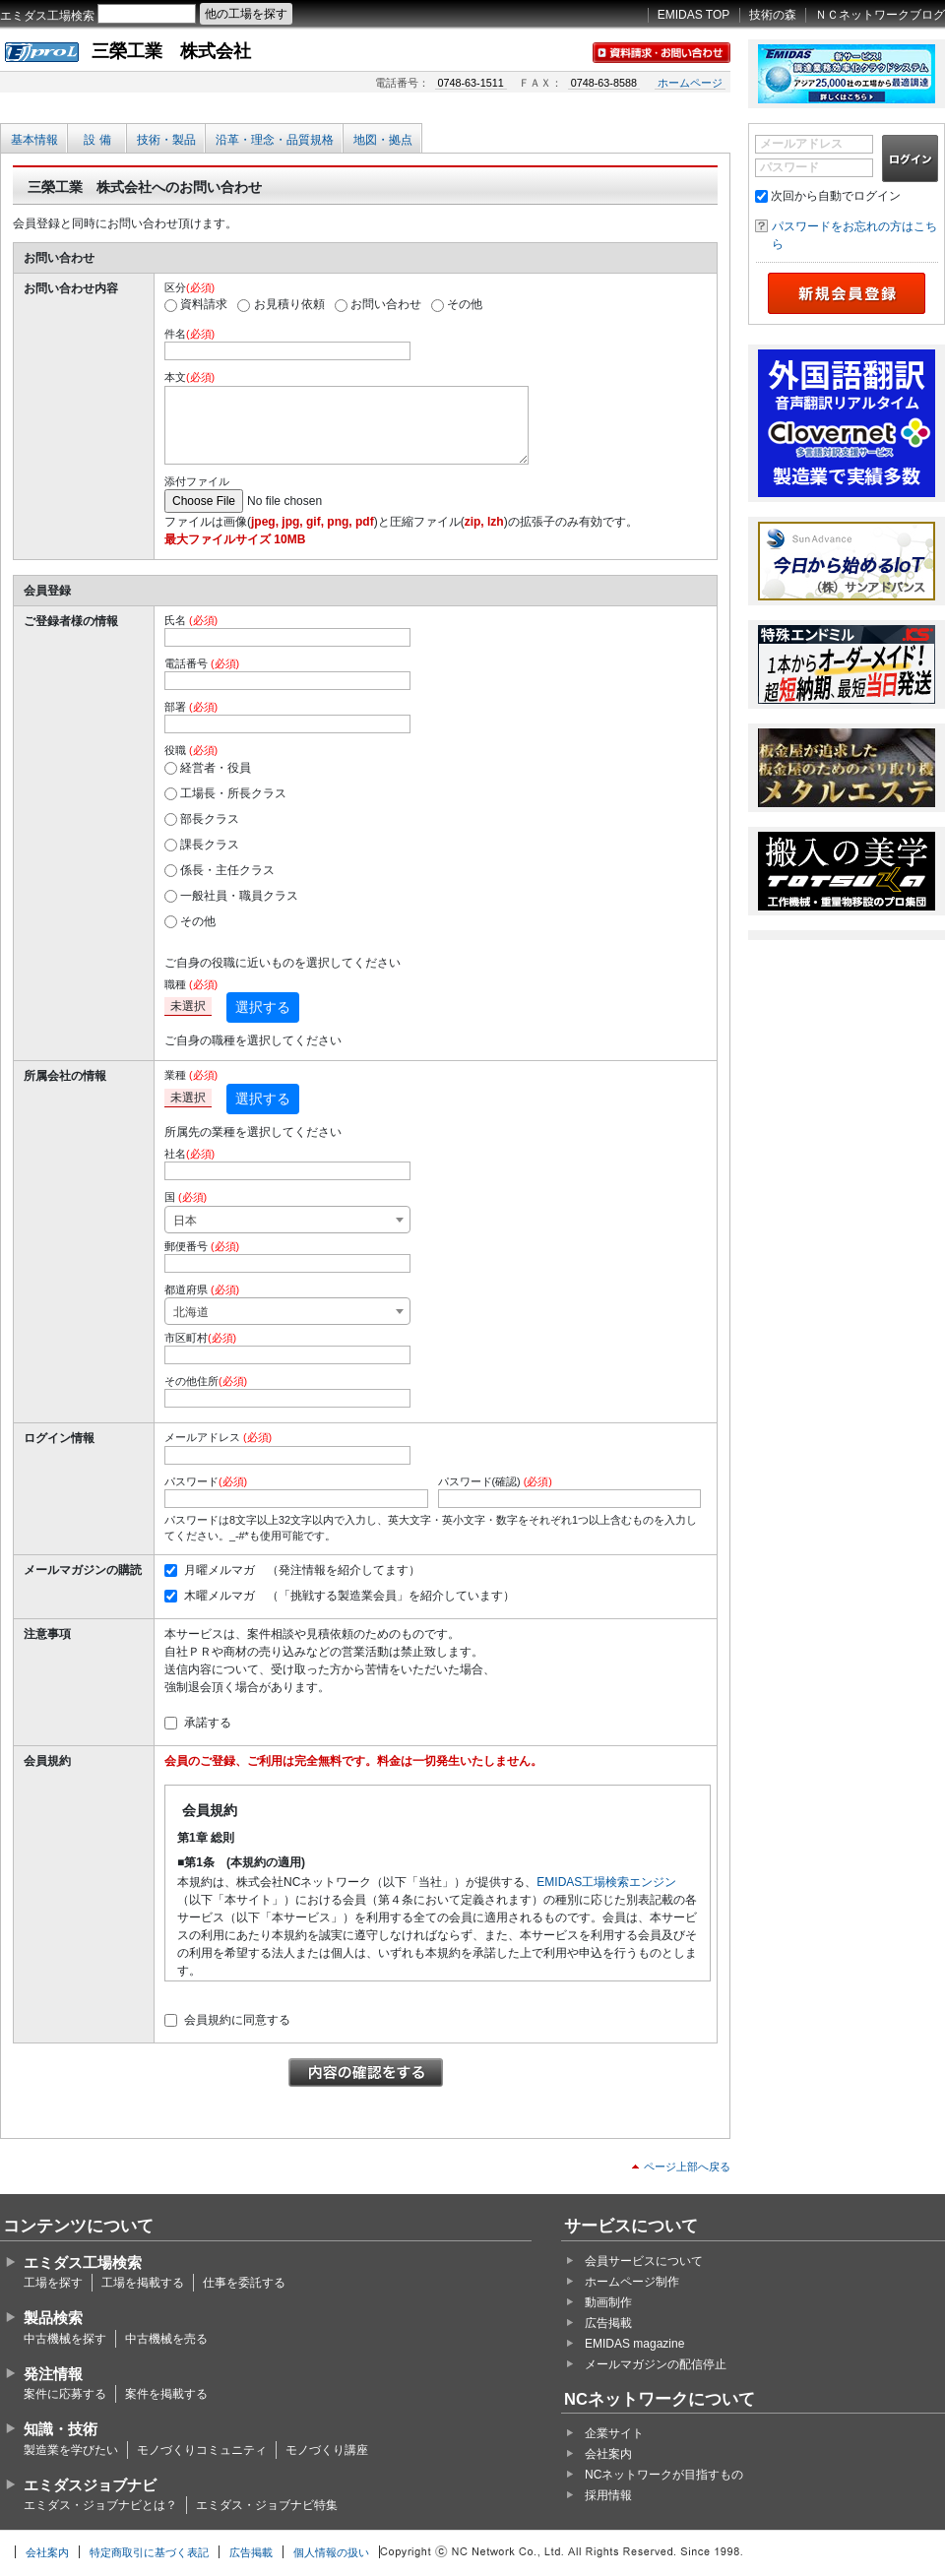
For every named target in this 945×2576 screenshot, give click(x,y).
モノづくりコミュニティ (202, 2450)
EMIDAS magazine (634, 2344)
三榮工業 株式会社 (171, 51)
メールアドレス (801, 144)
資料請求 (203, 304)
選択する (262, 1007)
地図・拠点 (382, 140)
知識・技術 (60, 2428)
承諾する (207, 1722)
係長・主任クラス (227, 870)
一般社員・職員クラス (239, 896)
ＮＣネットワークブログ (880, 15)
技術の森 (772, 15)
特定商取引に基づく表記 (149, 2552)
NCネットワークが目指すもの (664, 2475)
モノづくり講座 (326, 2450)
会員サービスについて (644, 2261)
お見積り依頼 (289, 304)
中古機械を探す (65, 2339)
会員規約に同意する (237, 2020)
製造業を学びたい (71, 2450)
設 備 (97, 140)
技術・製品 (166, 140)
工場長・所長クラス (233, 793)
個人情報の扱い (331, 2552)
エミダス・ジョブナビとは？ (100, 2505)
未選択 (188, 1006)
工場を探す (53, 2283)
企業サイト (614, 2433)
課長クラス (209, 844)
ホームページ (690, 83)
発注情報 (53, 2373)
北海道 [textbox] (191, 1312)
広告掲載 (608, 2323)
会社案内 (608, 2454)
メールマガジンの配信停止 (655, 2364)
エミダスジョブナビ (90, 2485)
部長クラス (209, 819)
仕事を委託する (244, 2283)
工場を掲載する (142, 2283)
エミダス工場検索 (47, 16)
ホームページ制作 (632, 2282)
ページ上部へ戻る (687, 2166)
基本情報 (34, 140)
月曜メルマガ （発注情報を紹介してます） (302, 1570)
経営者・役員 (215, 768)
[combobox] (287, 1219)
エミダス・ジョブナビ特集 (267, 2505)
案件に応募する (65, 2394)
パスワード (789, 167)
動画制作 (608, 2302)
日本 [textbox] (185, 1220)
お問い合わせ (385, 304)
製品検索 (53, 2317)
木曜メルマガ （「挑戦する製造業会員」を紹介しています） (349, 1595)
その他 (464, 304)
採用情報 (608, 2495)
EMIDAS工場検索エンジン (606, 1882)
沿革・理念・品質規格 (275, 140)
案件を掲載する (166, 2394)
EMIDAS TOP (694, 15)
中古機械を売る (166, 2339)
